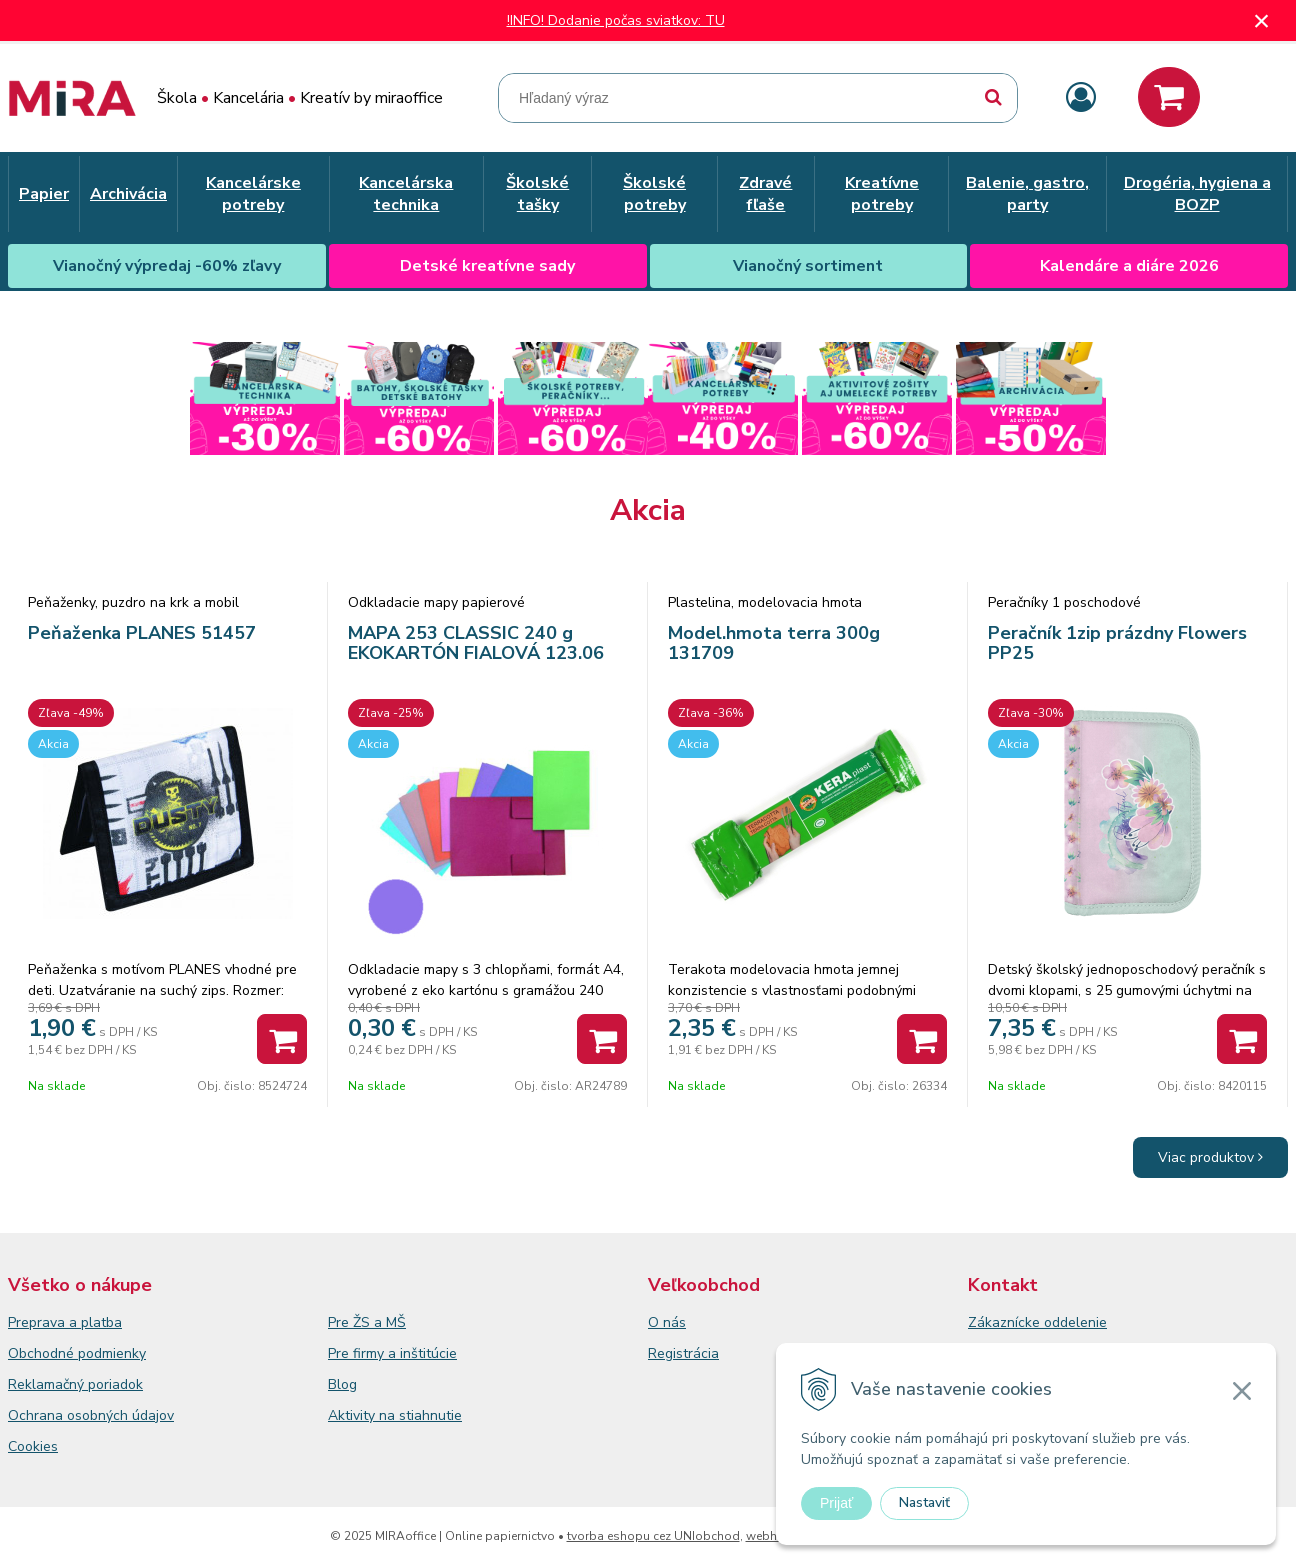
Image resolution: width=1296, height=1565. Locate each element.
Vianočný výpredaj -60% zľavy (167, 266)
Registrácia (683, 1353)
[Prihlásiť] (1081, 98)
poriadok (115, 1384)
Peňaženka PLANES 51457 (142, 633)
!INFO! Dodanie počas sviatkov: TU (616, 20)
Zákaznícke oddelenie (1037, 1322)
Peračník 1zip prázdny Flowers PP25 (1117, 643)
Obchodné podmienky (77, 1353)
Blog (342, 1384)
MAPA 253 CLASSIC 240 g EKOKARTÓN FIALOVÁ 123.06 (476, 643)
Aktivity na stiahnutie (395, 1415)
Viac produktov (1210, 1157)
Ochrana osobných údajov (91, 1415)
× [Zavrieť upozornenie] (1262, 20)
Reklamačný (48, 1384)
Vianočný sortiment (808, 266)
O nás (667, 1322)
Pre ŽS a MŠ (367, 1322)
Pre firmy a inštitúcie (392, 1353)
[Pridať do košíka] (282, 1039)
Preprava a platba (65, 1322)
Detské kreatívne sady (487, 266)
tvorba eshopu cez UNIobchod (653, 1536)
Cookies (33, 1446)
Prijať (836, 1503)
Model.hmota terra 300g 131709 (774, 643)
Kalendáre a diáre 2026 (1129, 266)
